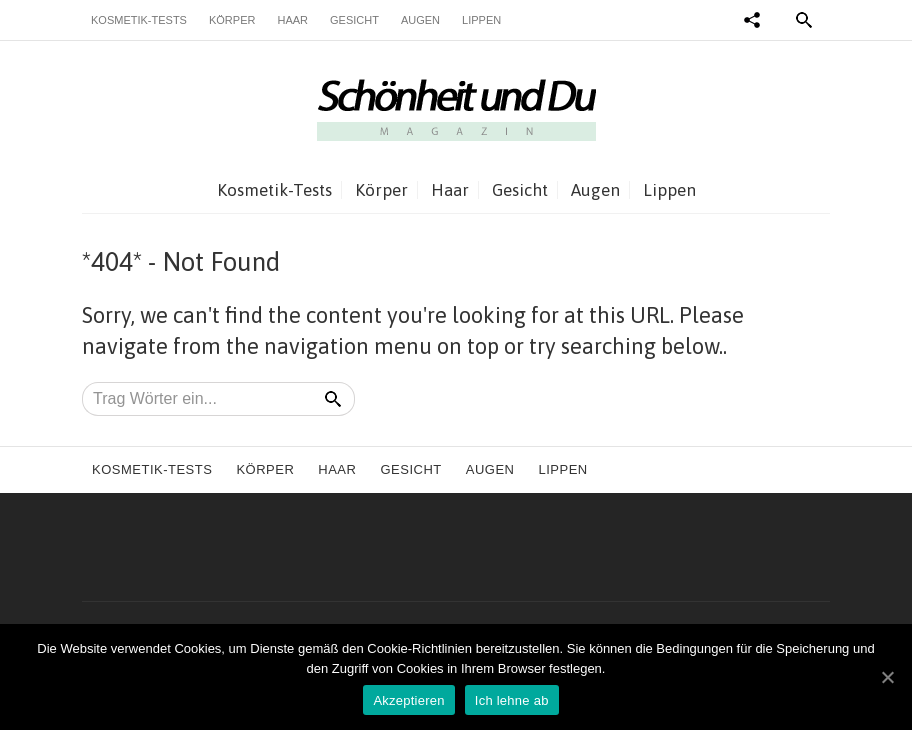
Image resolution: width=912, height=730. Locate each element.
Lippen (481, 20)
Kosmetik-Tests (139, 20)
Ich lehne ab (512, 700)
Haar (292, 20)
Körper (232, 20)
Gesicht (354, 20)
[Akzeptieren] (887, 677)
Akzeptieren (408, 700)
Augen (420, 20)
